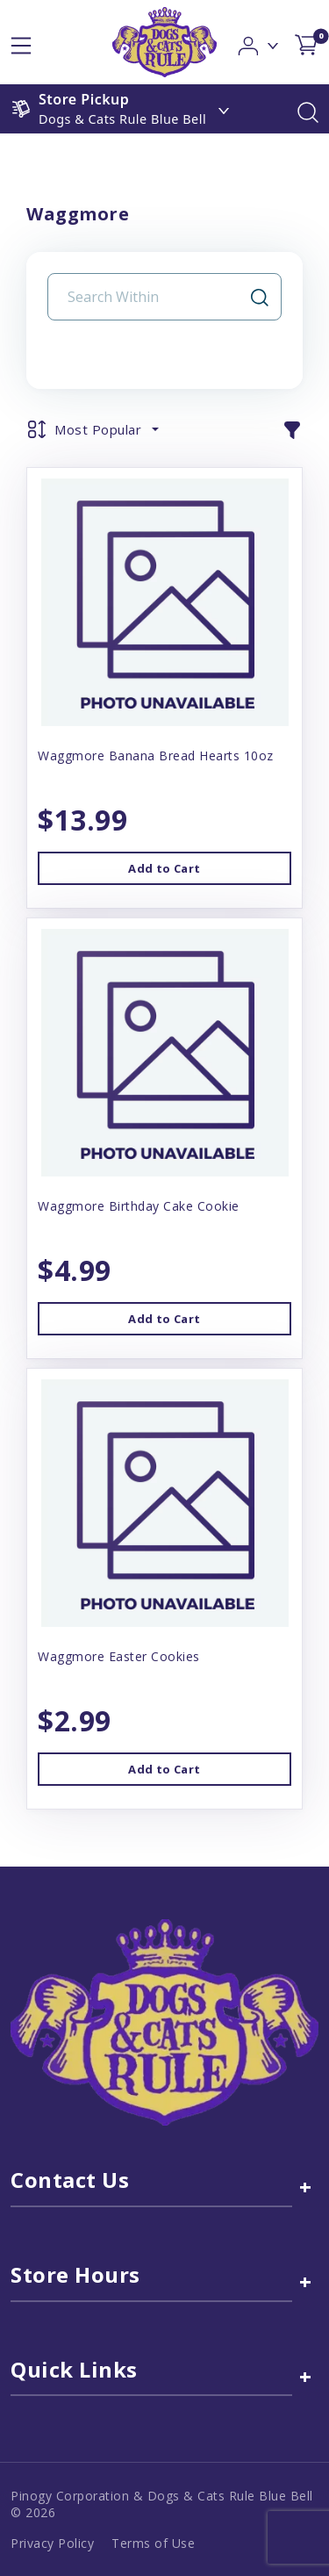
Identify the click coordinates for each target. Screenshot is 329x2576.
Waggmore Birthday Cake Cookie (139, 1206)
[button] (259, 41)
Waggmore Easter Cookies (119, 1656)
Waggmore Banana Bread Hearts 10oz (156, 755)
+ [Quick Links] (305, 2376)
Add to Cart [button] (164, 868)
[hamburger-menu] (21, 42)
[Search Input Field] (154, 297)
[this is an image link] (164, 2021)
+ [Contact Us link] (305, 2186)
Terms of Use (153, 2543)
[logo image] (164, 42)
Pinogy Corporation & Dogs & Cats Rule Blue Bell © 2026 (162, 2504)
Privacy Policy (52, 2543)
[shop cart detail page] (306, 42)
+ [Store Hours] (305, 2281)
